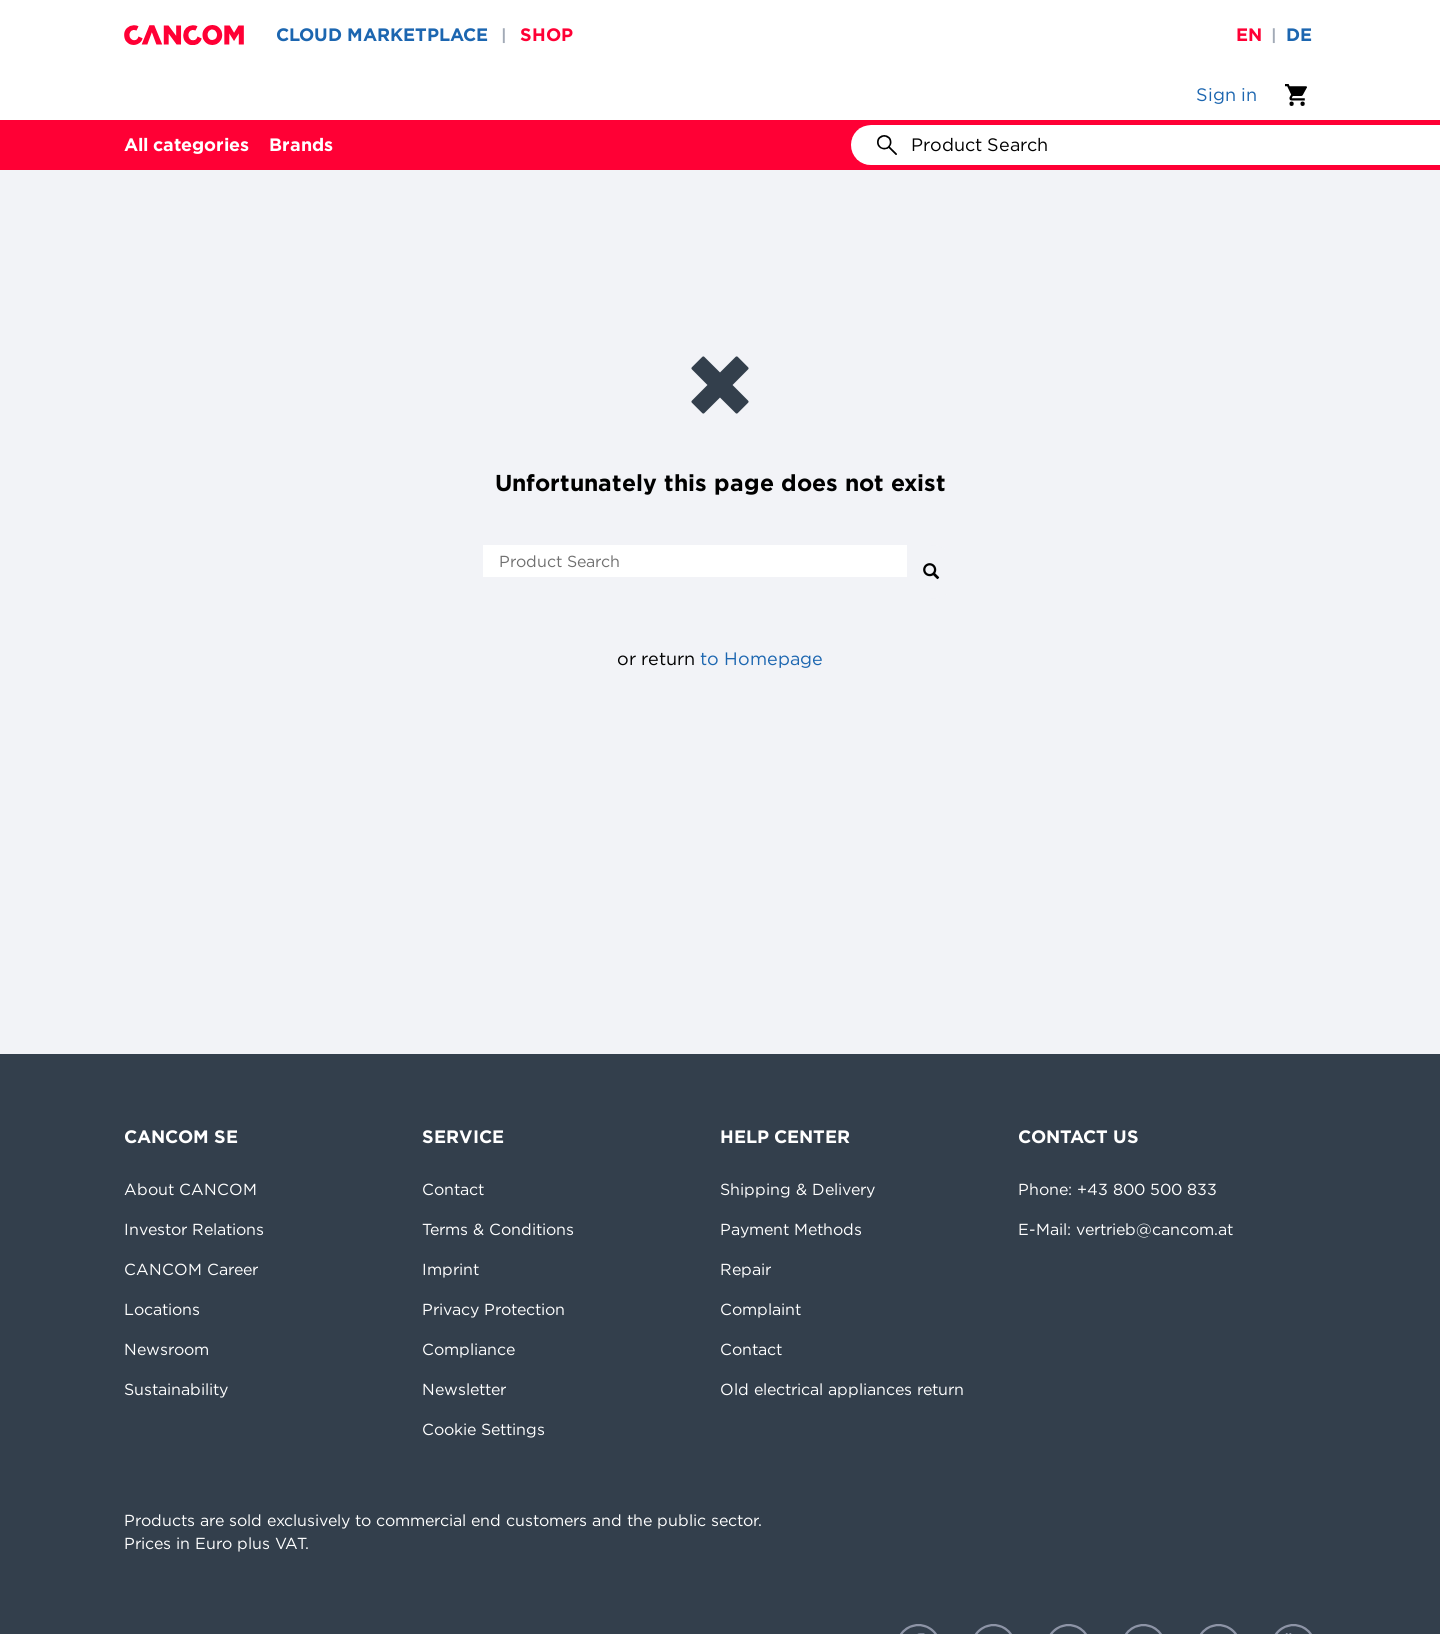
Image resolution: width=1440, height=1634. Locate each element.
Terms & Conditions (498, 1229)
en (1249, 34)
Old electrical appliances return (842, 1389)
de (1299, 34)
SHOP (546, 34)
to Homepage (761, 658)
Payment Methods (791, 1229)
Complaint (760, 1309)
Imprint (450, 1269)
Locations (162, 1309)
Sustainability (176, 1389)
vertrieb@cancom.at (1154, 1229)
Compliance (468, 1349)
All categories (186, 144)
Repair (745, 1269)
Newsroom (166, 1349)
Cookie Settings (483, 1429)
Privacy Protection (493, 1309)
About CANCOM (190, 1189)
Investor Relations (194, 1229)
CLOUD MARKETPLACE (382, 34)
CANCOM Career (191, 1269)
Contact (453, 1189)
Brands (301, 144)
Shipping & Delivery (797, 1189)
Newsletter (464, 1389)
